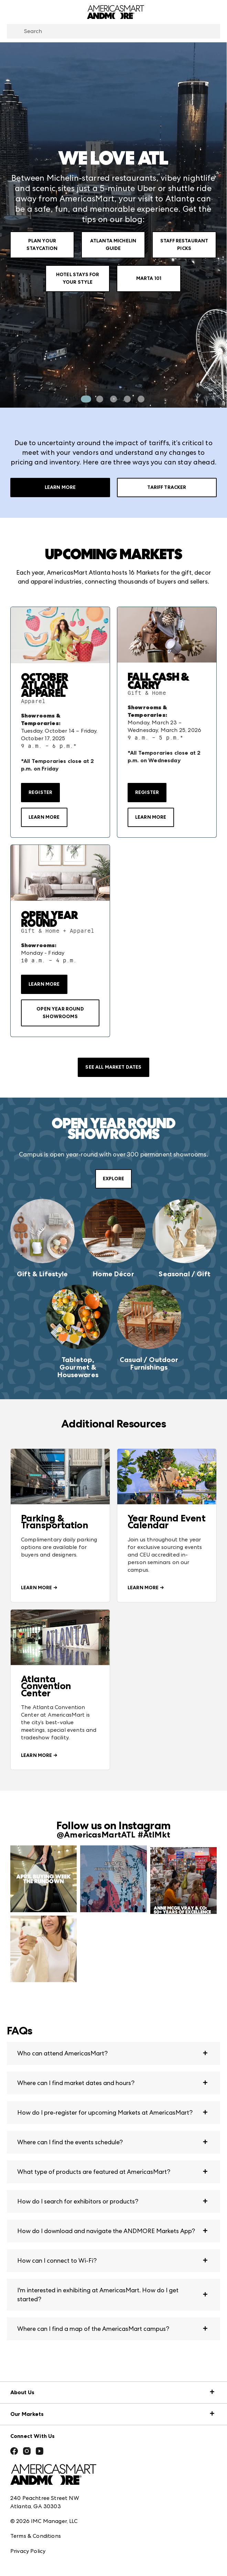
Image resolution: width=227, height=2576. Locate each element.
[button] (113, 2053)
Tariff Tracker (166, 488)
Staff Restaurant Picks (184, 244)
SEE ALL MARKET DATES (113, 1067)
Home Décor (113, 1274)
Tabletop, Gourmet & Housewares (77, 1367)
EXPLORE (113, 1179)
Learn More (60, 488)
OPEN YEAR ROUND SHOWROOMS (60, 1013)
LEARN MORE (44, 817)
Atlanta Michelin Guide (113, 244)
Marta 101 (148, 278)
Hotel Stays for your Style (77, 278)
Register (40, 792)
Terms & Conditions (35, 2536)
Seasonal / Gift (184, 1274)
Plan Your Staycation (42, 244)
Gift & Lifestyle (42, 1274)
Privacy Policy (27, 2551)
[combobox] (113, 31)
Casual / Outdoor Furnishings (149, 1363)
